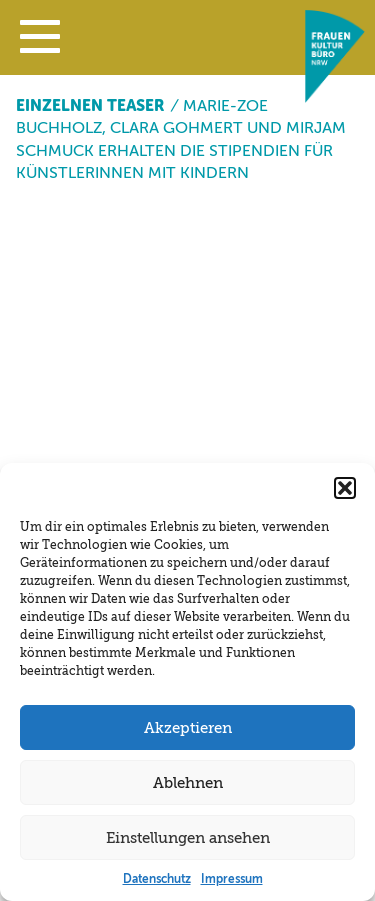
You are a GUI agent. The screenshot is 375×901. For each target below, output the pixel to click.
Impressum (232, 879)
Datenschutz (157, 879)
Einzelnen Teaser (90, 105)
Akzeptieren (188, 728)
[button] (40, 41)
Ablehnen (188, 783)
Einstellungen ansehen (188, 838)
